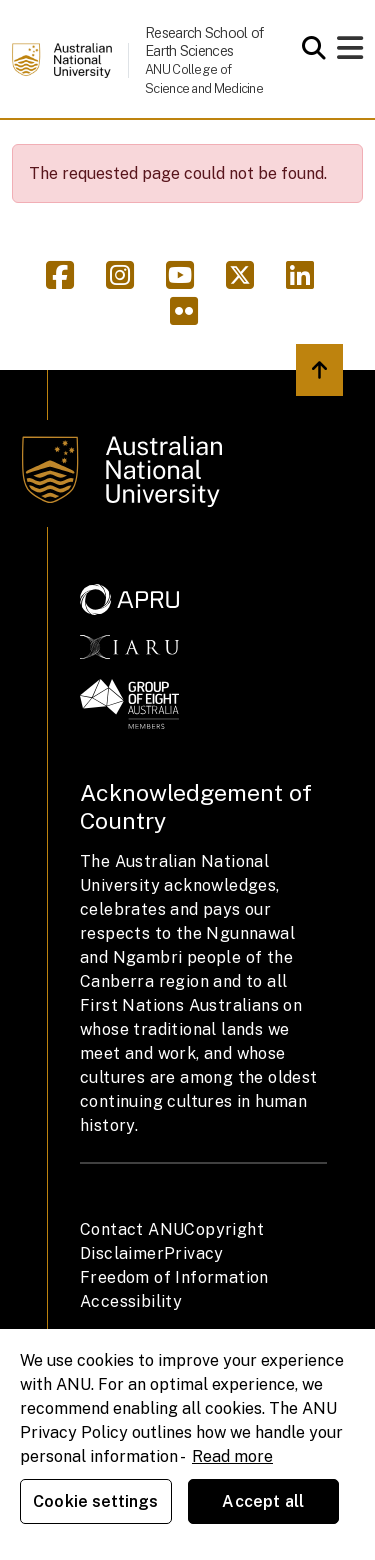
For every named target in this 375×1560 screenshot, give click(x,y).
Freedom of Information (174, 1277)
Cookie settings (95, 1501)
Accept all (263, 1501)
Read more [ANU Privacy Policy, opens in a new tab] (232, 1456)
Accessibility (131, 1301)
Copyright (224, 1229)
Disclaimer (122, 1253)
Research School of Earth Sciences (204, 41)
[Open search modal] (308, 48)
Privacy (194, 1253)
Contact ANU (132, 1229)
